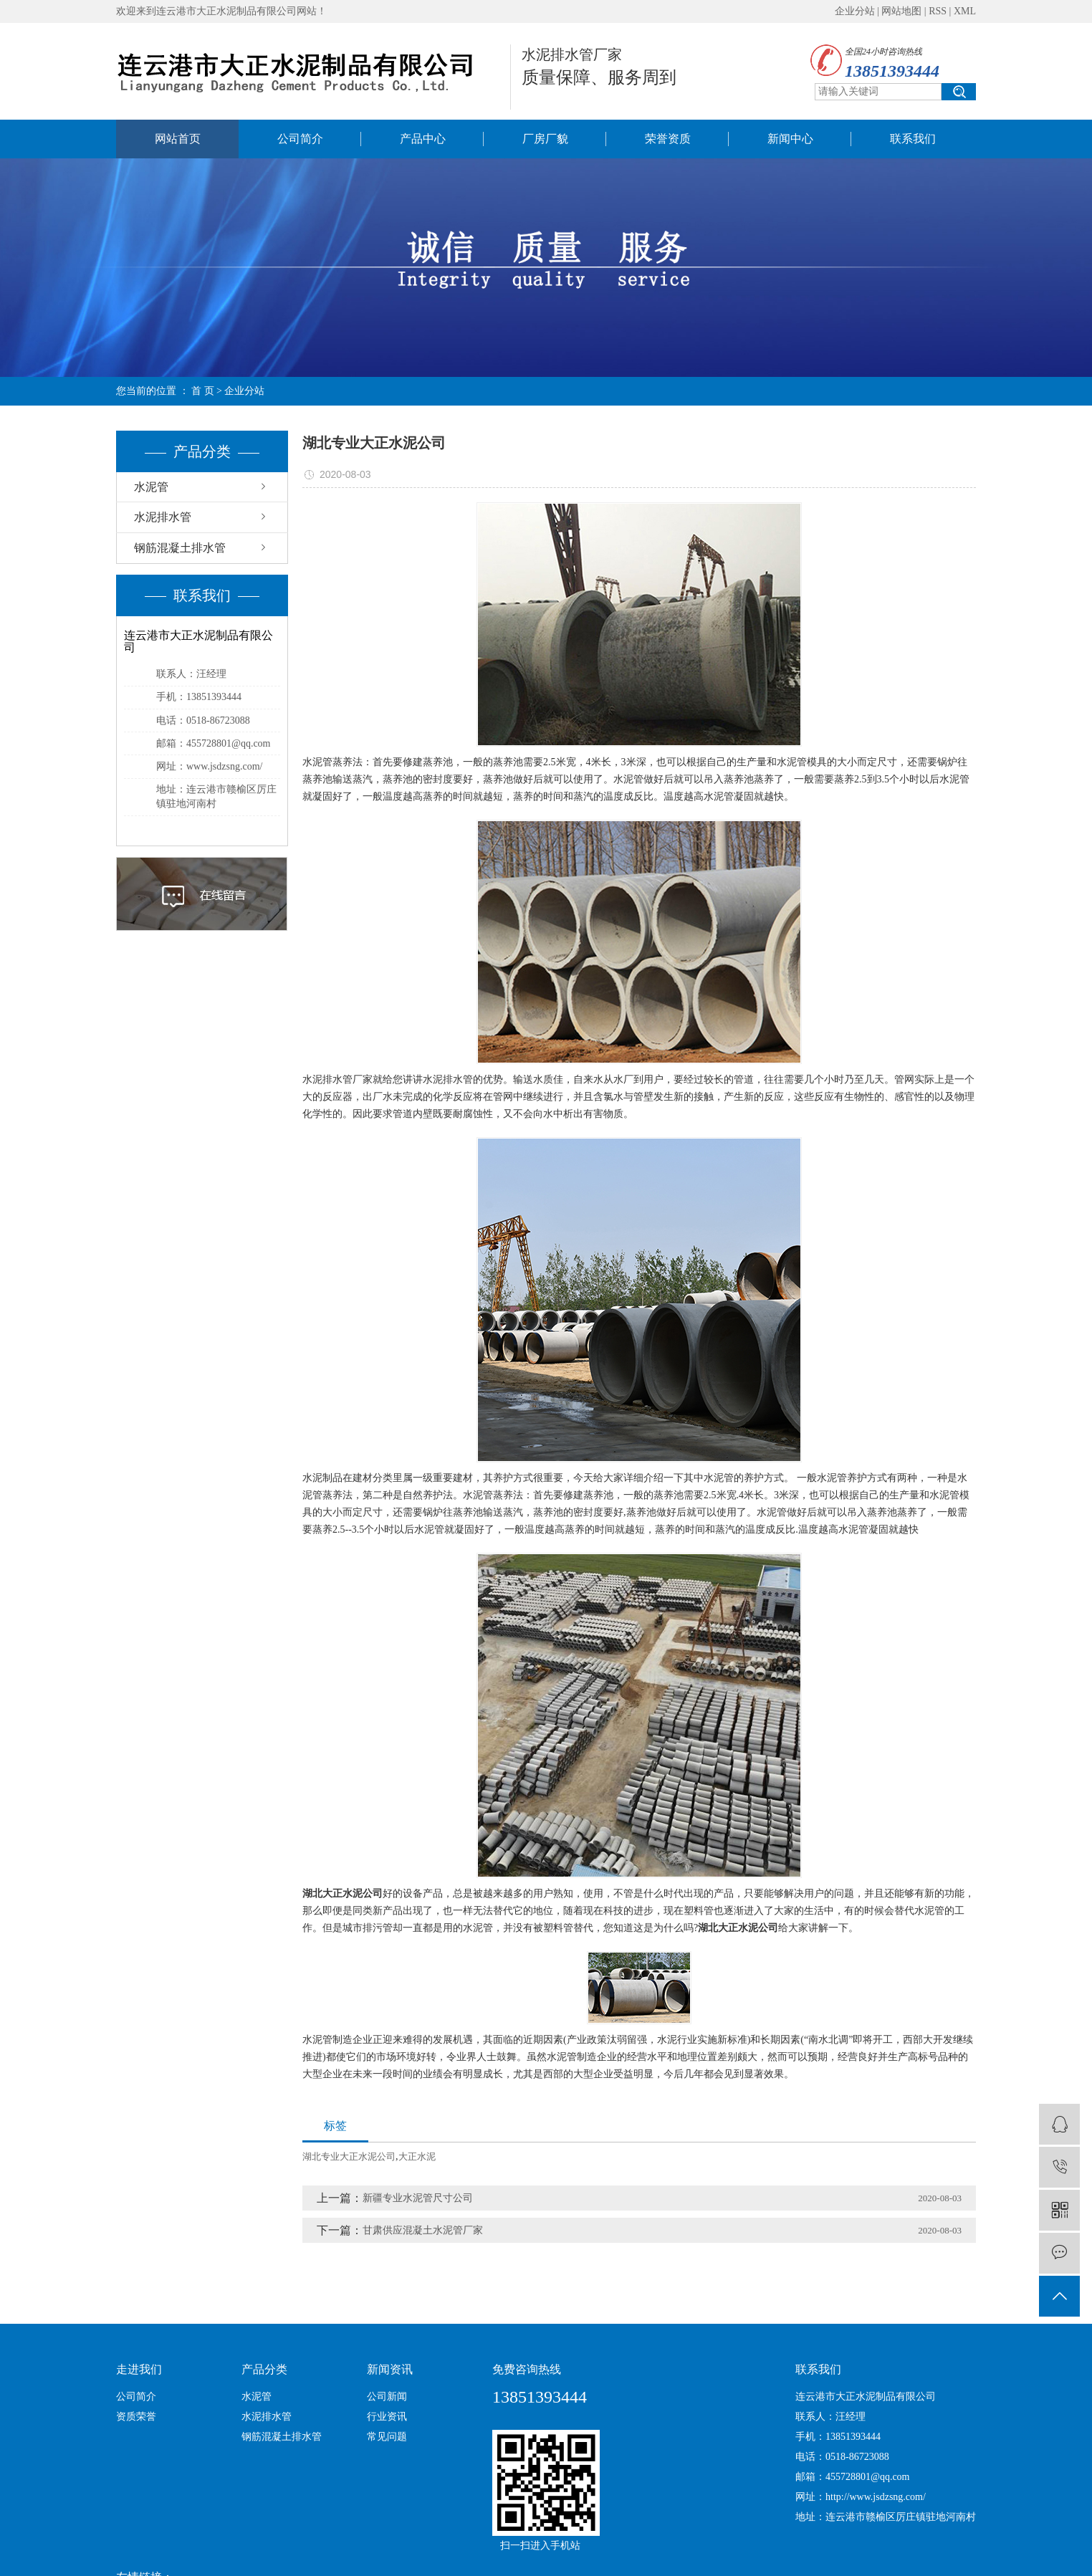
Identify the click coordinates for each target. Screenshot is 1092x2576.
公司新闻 (387, 2396)
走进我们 (139, 2369)
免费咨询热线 (526, 2369)
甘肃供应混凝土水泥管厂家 (423, 2230)
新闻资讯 (390, 2369)
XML (965, 11)
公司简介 (300, 139)
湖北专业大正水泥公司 (349, 2156)
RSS (938, 11)
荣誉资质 (668, 139)
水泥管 (151, 487)
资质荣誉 (136, 2416)
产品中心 (423, 139)
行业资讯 (387, 2416)
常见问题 (387, 2436)
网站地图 (901, 11)
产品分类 (264, 2369)
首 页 (202, 391)
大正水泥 (417, 2156)
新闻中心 (790, 139)
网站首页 (178, 139)
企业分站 (855, 11)
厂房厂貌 (545, 139)
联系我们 (913, 139)
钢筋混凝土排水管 (180, 548)
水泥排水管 (162, 517)
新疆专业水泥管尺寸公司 (418, 2198)
